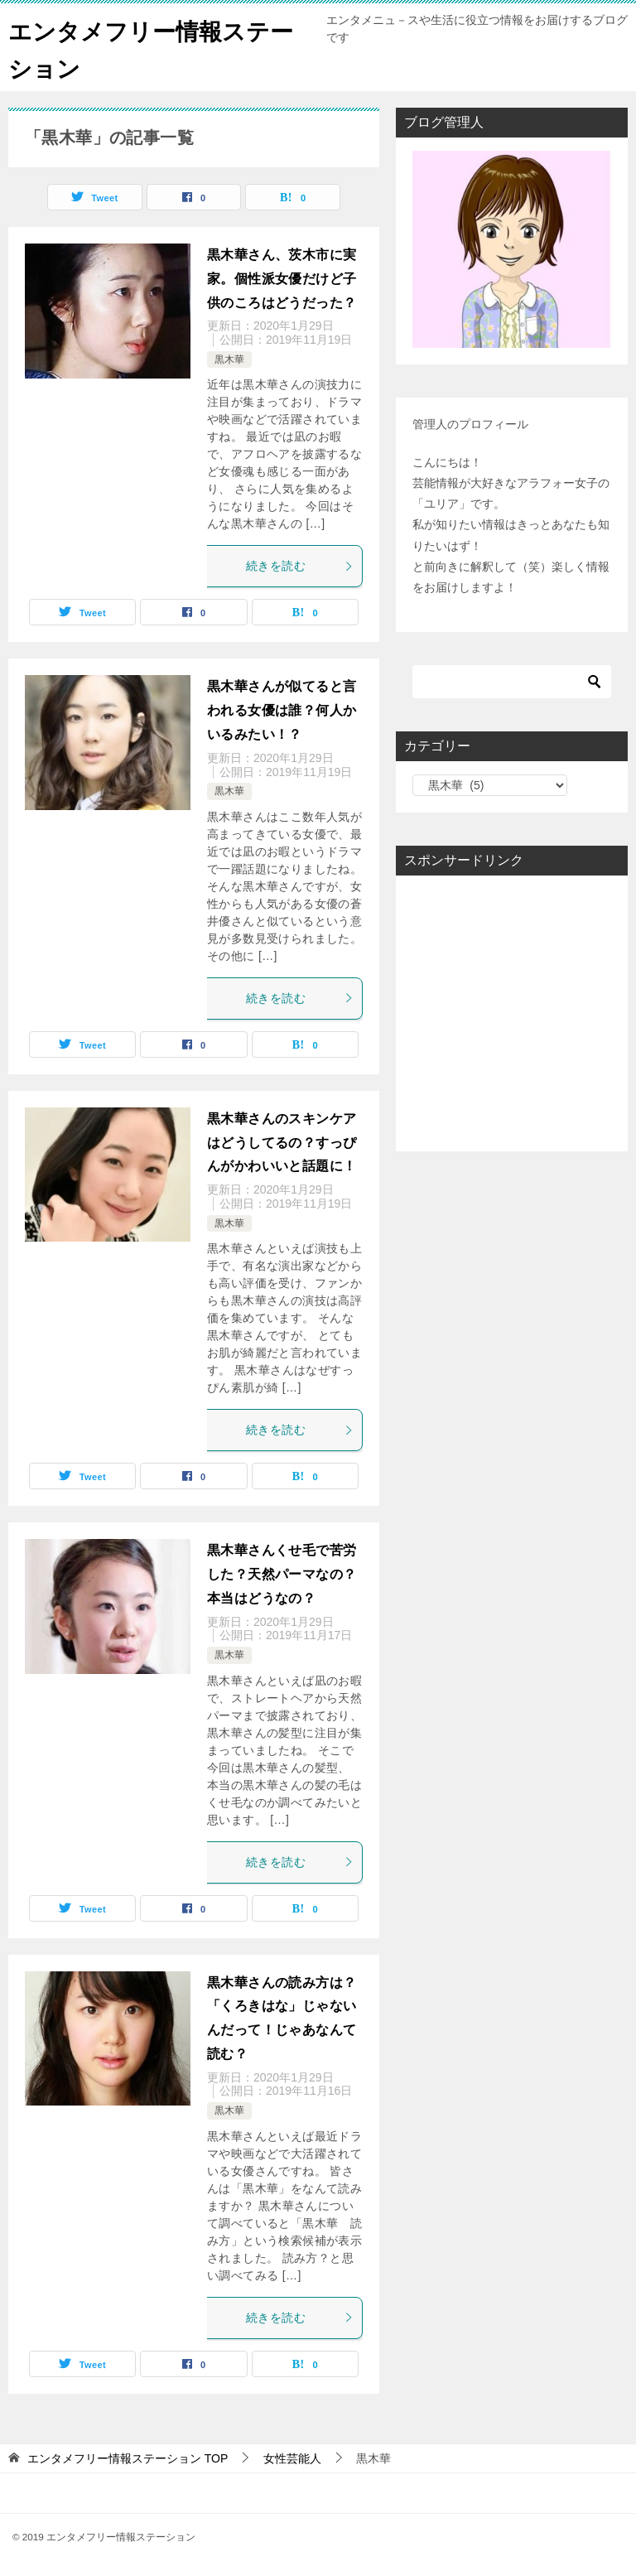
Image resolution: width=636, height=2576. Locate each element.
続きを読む (300, 565)
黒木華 (229, 359)
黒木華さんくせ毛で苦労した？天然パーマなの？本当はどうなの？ (281, 1574)
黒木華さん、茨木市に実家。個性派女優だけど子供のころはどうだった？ (281, 279)
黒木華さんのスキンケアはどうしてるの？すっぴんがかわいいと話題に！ (281, 1143)
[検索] (511, 681)
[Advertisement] (511, 1013)
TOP (127, 2458)
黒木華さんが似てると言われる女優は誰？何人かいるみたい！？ (281, 710)
